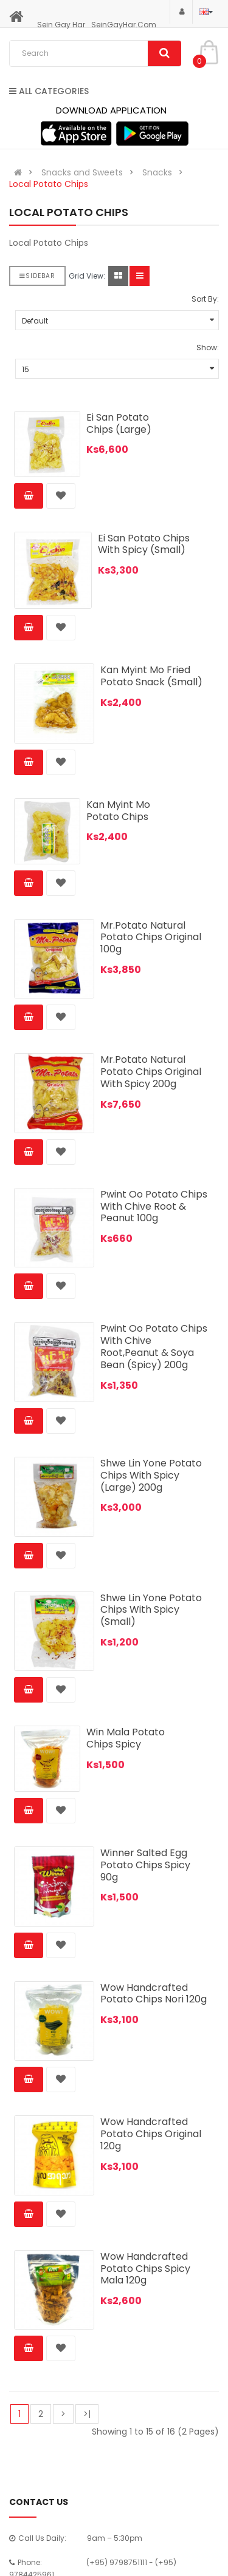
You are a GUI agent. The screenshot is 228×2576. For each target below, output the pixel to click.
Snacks (157, 172)
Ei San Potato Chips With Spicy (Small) (144, 544)
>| (87, 2414)
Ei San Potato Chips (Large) (118, 423)
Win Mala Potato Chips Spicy (125, 1738)
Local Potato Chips (48, 184)
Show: (207, 347)
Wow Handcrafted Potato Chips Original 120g (150, 2134)
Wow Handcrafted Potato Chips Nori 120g (153, 1994)
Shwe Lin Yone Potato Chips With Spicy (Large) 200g (151, 1475)
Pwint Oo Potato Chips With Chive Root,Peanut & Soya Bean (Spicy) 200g (153, 1346)
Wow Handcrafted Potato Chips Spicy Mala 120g (145, 2268)
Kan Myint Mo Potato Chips (118, 811)
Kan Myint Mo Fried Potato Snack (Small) (151, 676)
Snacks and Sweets (82, 172)
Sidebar (37, 275)
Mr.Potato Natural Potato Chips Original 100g (150, 937)
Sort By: (205, 299)
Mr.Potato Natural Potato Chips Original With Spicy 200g (150, 1071)
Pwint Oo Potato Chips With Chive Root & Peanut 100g (153, 1206)
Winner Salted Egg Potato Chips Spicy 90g (145, 1865)
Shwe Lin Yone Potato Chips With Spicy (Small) (151, 1610)
